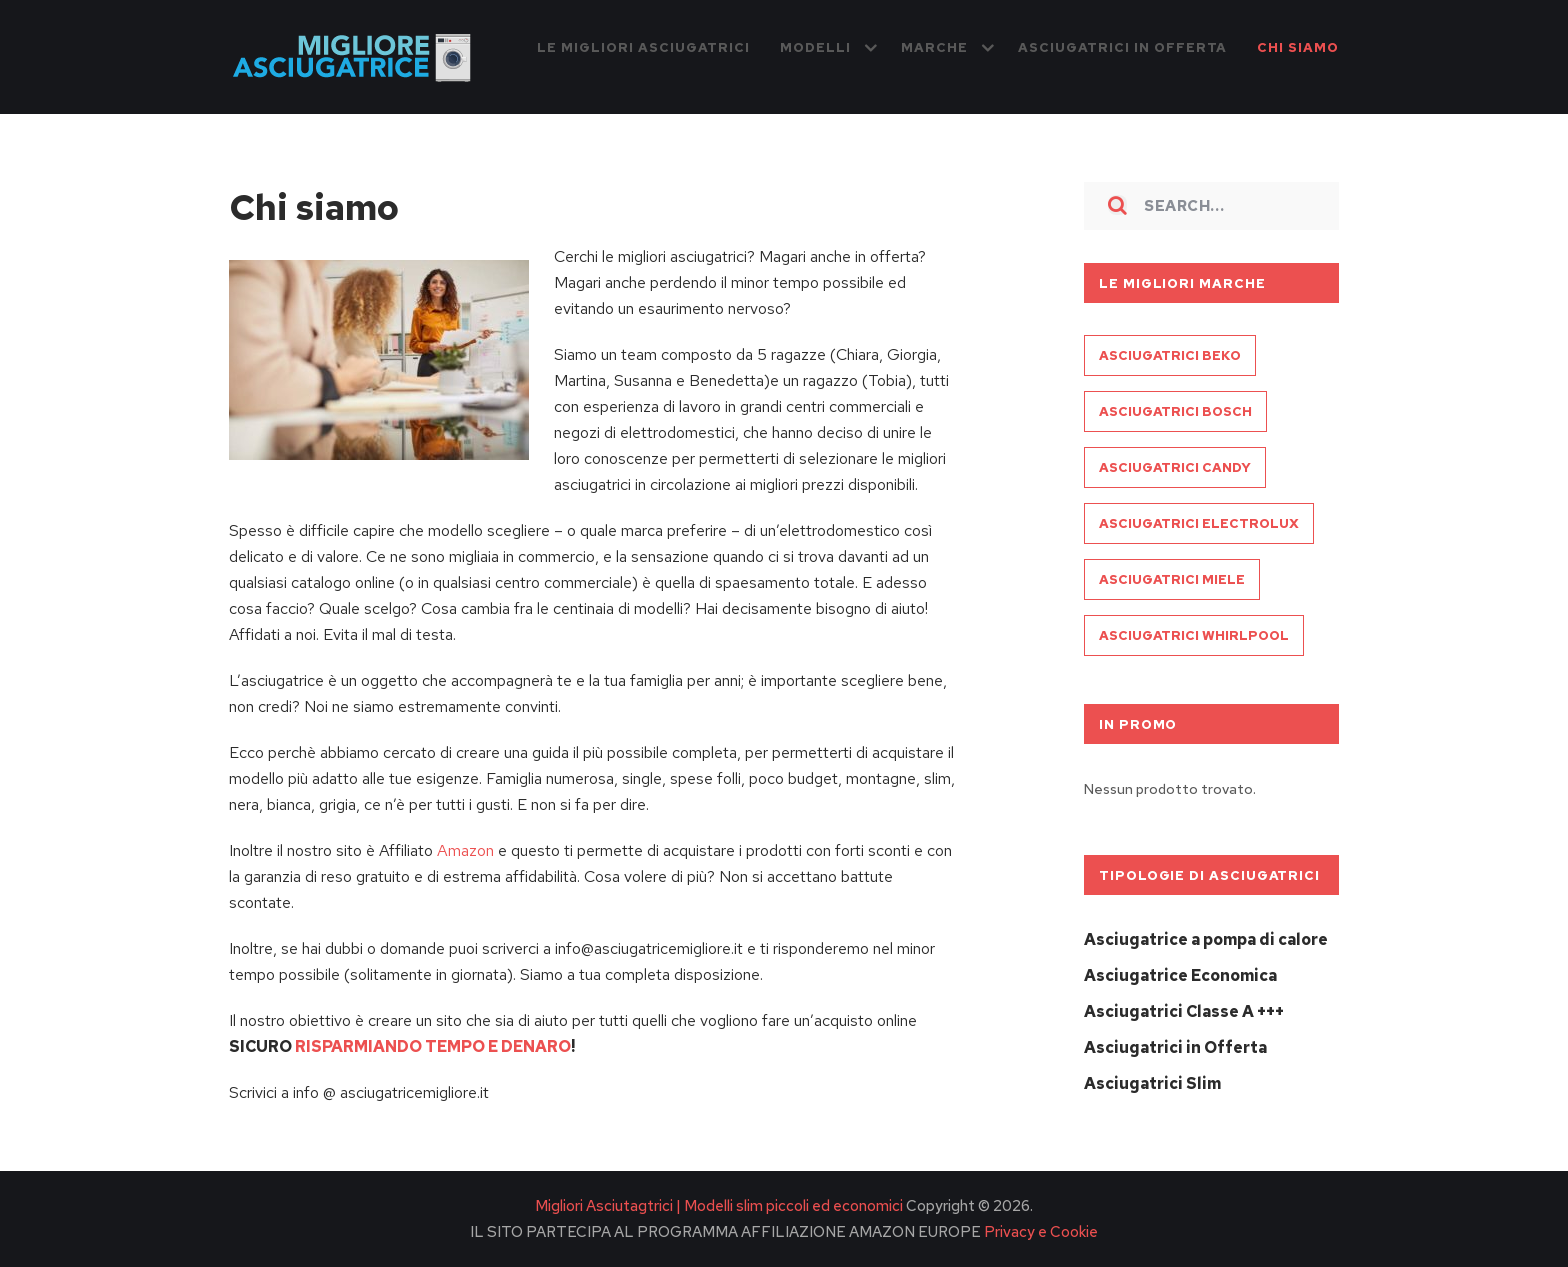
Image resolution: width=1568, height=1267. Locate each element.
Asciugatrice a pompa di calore (1206, 939)
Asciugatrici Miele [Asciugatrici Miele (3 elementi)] (1172, 579)
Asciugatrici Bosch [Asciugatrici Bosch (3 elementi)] (1175, 411)
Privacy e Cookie (1039, 1232)
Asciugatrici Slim (1152, 1083)
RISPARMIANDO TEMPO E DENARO (433, 1046)
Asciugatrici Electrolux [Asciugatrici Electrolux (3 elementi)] (1199, 523)
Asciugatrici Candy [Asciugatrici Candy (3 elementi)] (1175, 467)
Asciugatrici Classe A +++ (1184, 1011)
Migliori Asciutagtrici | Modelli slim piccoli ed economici (719, 1206)
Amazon (465, 850)
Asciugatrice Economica (1180, 975)
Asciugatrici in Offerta (1175, 1047)
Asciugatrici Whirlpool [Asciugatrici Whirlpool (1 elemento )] (1194, 635)
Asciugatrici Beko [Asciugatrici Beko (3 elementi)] (1170, 355)
